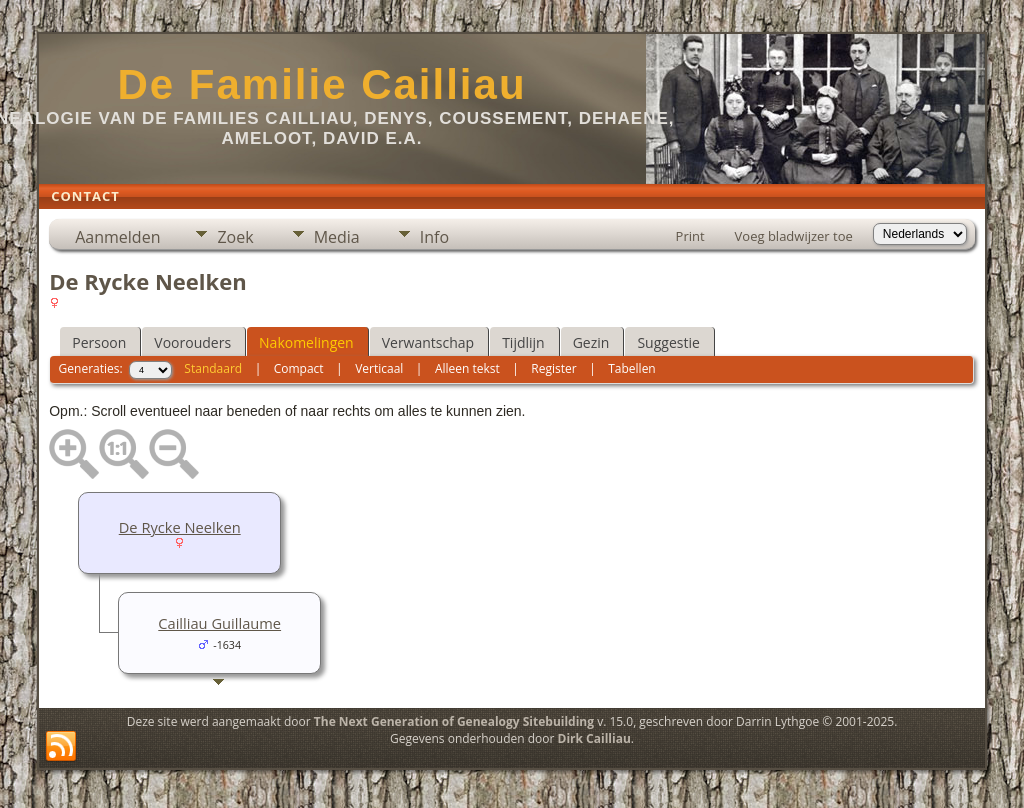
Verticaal (379, 368)
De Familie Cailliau (321, 84)
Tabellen (632, 368)
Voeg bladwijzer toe (794, 236)
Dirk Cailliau (594, 738)
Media (337, 237)
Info (434, 237)
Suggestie (668, 342)
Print (690, 236)
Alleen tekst (467, 368)
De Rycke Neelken (180, 527)
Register (553, 368)
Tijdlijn (523, 342)
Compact (299, 368)
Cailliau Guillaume (219, 623)
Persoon (99, 342)
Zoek (235, 237)
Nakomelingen (306, 342)
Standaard (213, 368)
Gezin (591, 342)
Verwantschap (428, 342)
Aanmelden (117, 237)
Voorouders (192, 342)
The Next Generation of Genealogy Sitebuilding (454, 721)
